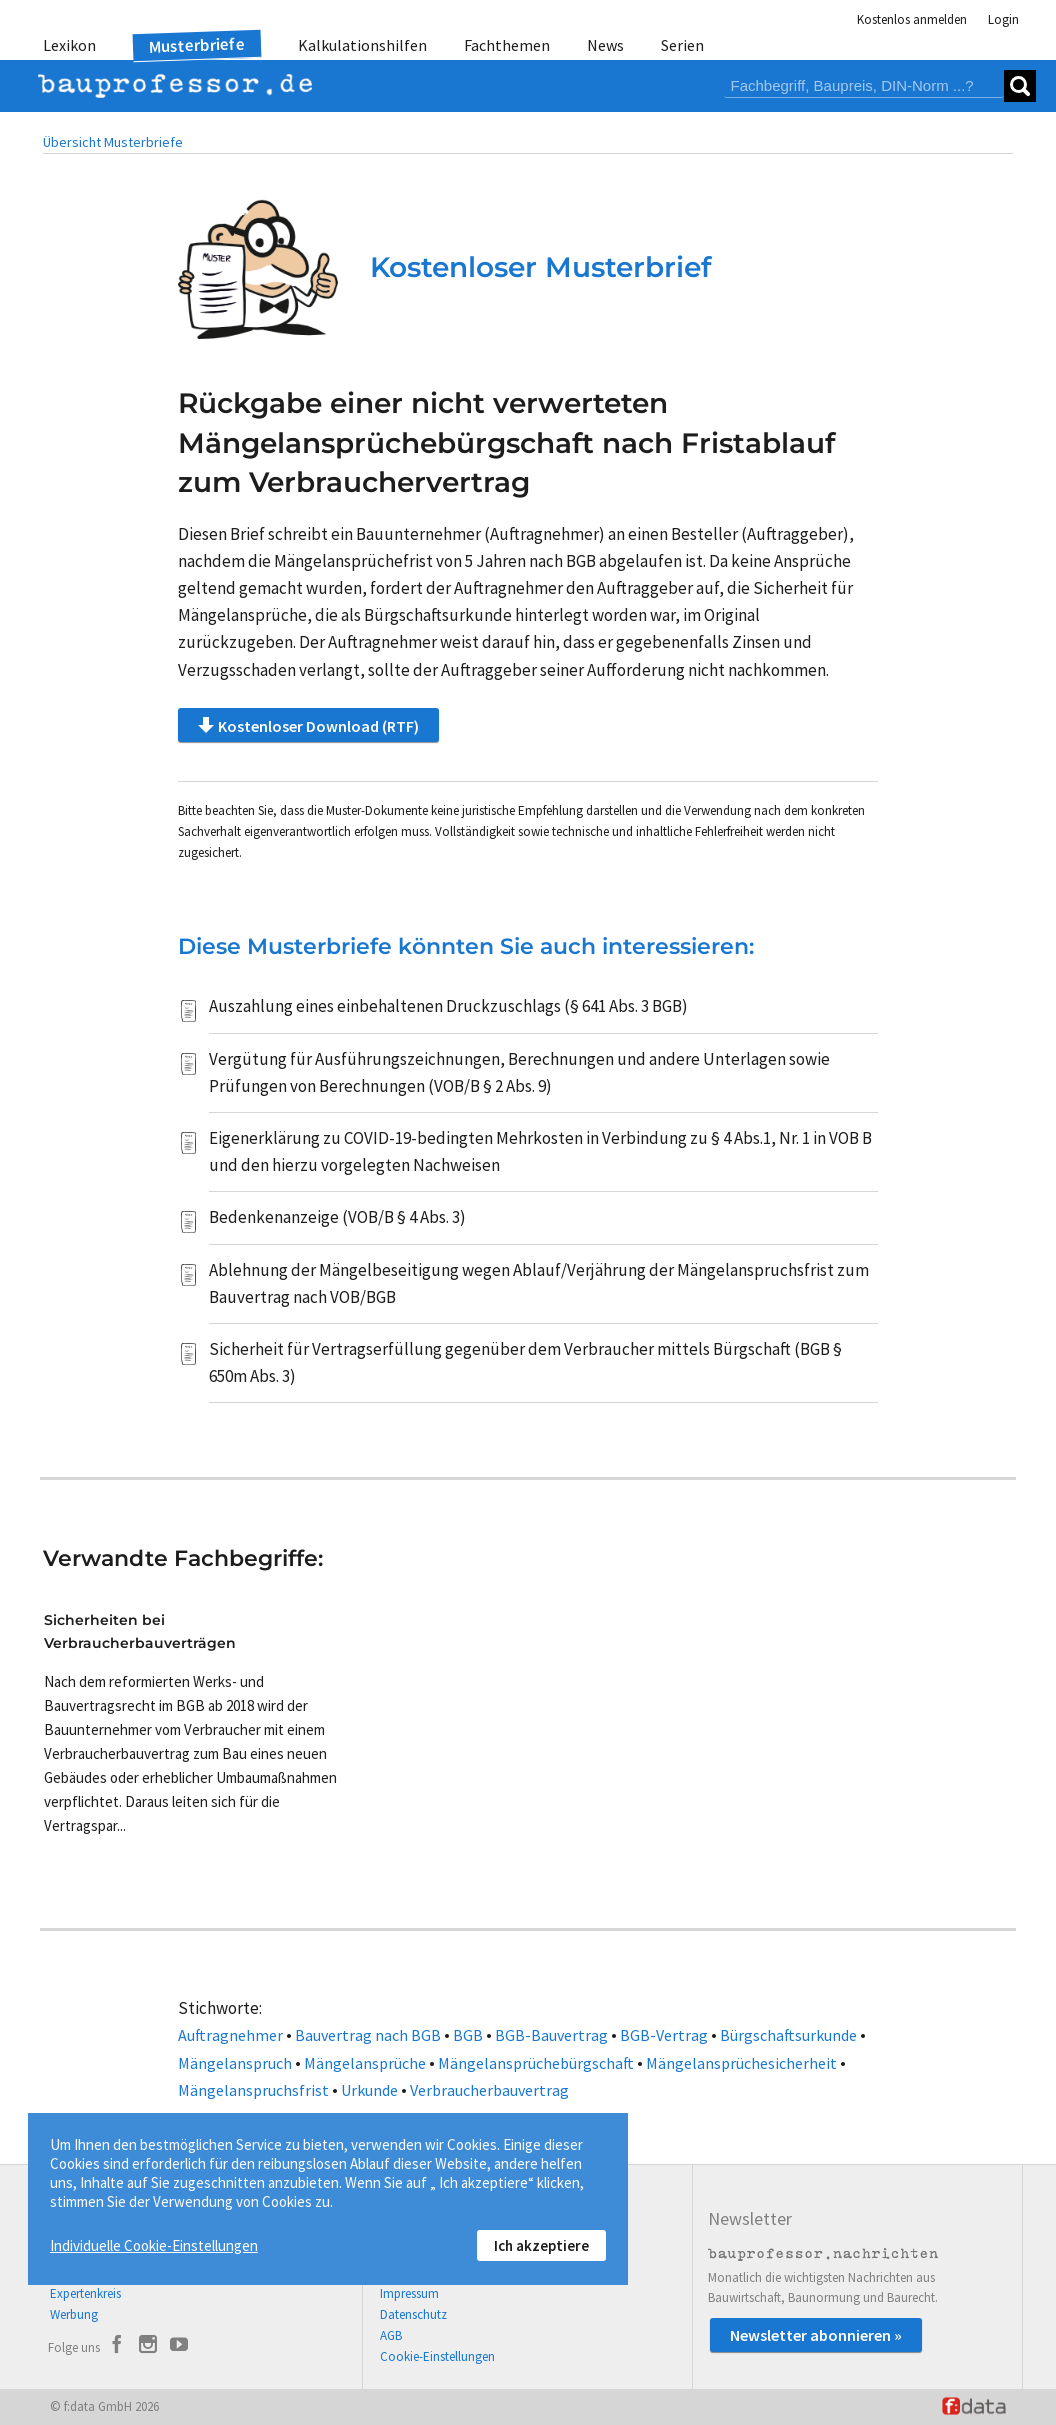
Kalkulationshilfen (362, 45)
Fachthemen (507, 45)
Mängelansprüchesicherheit (741, 2063)
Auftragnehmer (230, 2035)
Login (1003, 19)
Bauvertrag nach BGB (368, 2035)
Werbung (74, 2314)
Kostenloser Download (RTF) (308, 725)
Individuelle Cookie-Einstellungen (154, 2245)
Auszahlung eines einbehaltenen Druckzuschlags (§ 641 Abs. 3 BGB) (448, 1006)
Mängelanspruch (235, 2063)
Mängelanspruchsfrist (253, 2090)
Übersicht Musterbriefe (113, 142)
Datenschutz (413, 2314)
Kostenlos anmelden (912, 19)
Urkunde (369, 2090)
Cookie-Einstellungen (437, 2356)
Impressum (409, 2293)
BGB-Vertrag (664, 2035)
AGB (391, 2335)
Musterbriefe (197, 45)
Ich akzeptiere (541, 2245)
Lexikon (69, 45)
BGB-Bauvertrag (551, 2035)
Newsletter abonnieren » (816, 2335)
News (605, 45)
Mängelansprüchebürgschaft (536, 2063)
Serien (682, 45)
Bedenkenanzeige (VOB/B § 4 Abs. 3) (337, 1217)
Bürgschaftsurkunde (788, 2035)
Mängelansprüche (365, 2063)
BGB (468, 2035)
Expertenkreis (85, 2293)
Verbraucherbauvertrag (489, 2090)
